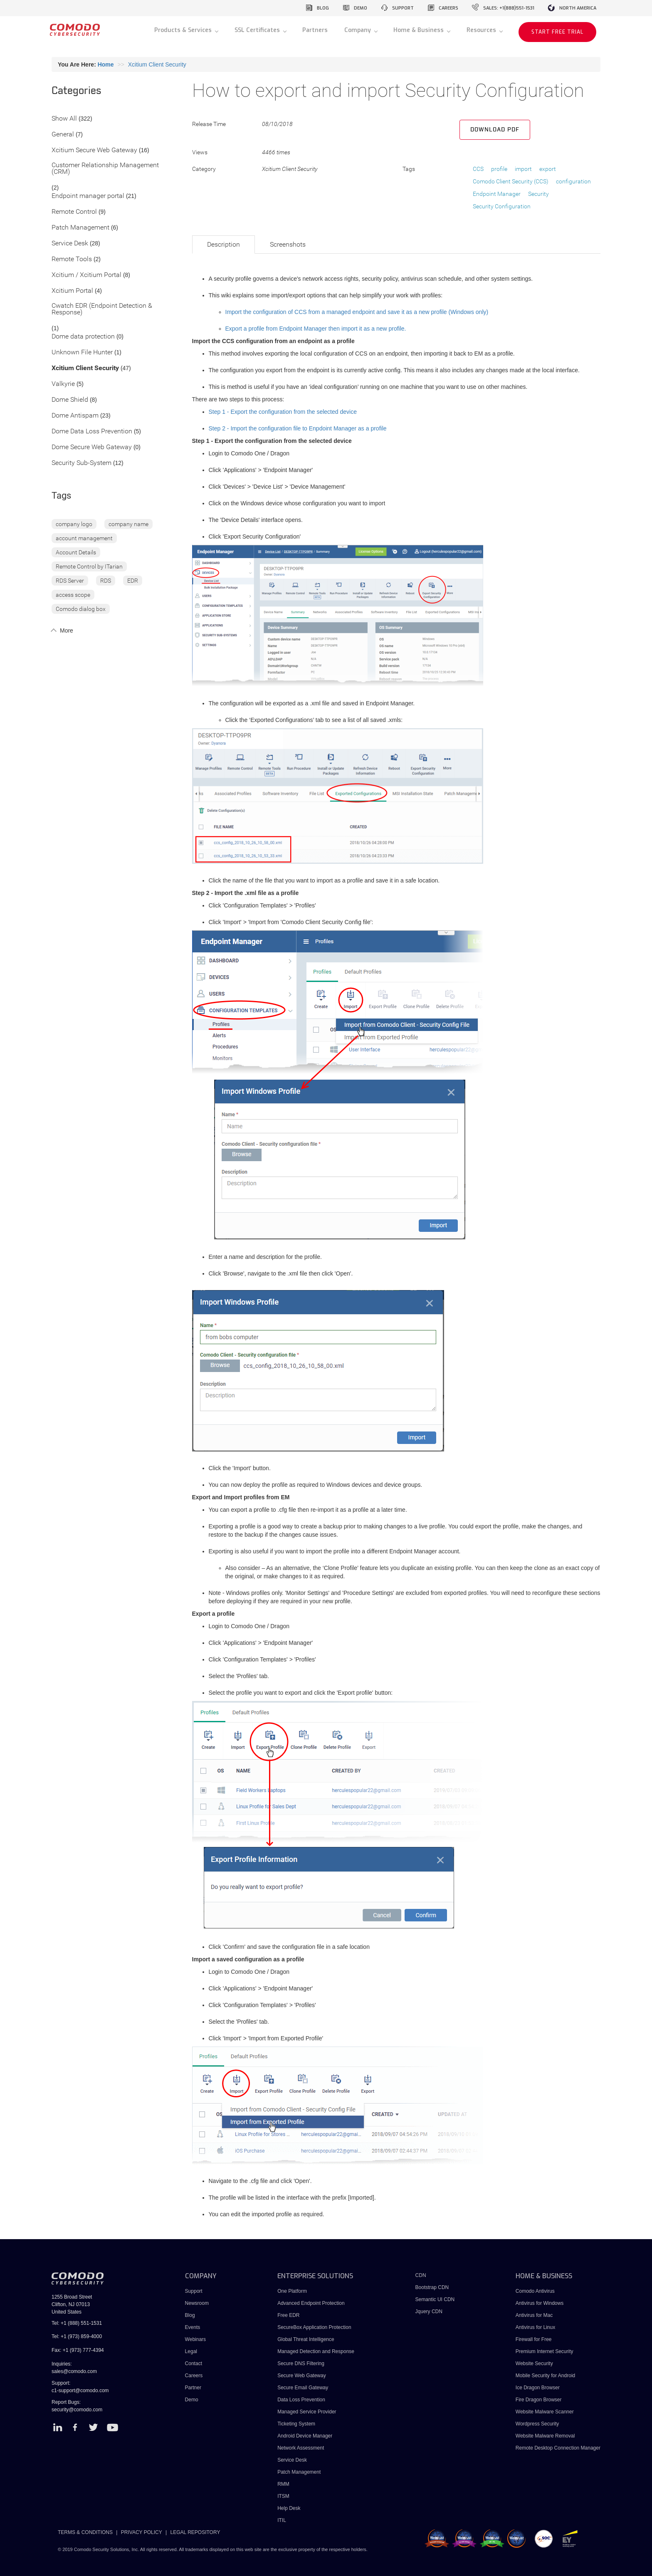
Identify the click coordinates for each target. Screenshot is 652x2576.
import (523, 169)
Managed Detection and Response (315, 2351)
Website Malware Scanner (545, 2412)
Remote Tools (72, 259)
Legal (191, 2351)
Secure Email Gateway (303, 2388)
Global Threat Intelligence (305, 2339)
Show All (64, 118)
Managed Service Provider (306, 2412)
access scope (73, 594)
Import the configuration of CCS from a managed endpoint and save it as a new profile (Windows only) (357, 312)
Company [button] (358, 30)
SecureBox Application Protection (314, 2327)
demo (360, 8)
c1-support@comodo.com (80, 2390)
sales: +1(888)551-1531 (508, 8)
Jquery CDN (428, 2311)
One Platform (292, 2291)
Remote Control (74, 211)
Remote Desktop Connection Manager (558, 2448)
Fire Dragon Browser (539, 2400)
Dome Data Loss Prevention (92, 431)
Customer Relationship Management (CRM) (105, 169)
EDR (132, 580)
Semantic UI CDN (435, 2299)
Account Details (76, 552)
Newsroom (197, 2303)
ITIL (281, 2520)
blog (323, 8)
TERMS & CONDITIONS (85, 2532)
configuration (573, 181)
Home (106, 64)
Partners (315, 30)
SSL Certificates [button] (258, 30)
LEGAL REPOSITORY (195, 2532)
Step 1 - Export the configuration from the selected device (283, 411)
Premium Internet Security (544, 2351)
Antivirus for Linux (535, 2327)
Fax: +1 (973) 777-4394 (78, 2350)
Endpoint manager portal (88, 196)
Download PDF (495, 129)
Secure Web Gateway (301, 2375)
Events (192, 2327)
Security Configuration (502, 206)
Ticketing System (296, 2424)
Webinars (195, 2339)
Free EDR (288, 2315)
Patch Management (80, 227)
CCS (478, 169)
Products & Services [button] (183, 30)
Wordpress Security (537, 2424)
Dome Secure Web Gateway (92, 447)
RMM (283, 2484)
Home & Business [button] (419, 30)
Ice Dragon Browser (538, 2388)
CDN (420, 2275)
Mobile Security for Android (545, 2375)
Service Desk (70, 243)
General (63, 134)
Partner (193, 2388)
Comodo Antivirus (535, 2291)
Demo (191, 2400)
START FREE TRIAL (557, 32)
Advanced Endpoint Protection (310, 2303)
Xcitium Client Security (157, 64)
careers (448, 8)
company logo (74, 524)
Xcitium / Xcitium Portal (86, 275)
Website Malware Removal (545, 2436)
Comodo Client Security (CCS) (510, 181)
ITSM (283, 2496)
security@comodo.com (77, 2410)
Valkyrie (63, 384)
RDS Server (70, 580)
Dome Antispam (75, 415)
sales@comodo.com (74, 2371)
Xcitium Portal (72, 290)
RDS (105, 580)
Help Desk (288, 2508)
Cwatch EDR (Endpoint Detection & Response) (102, 309)
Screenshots (288, 244)
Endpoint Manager (497, 193)
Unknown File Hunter (82, 352)
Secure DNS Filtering (300, 2363)
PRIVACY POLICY (141, 2532)
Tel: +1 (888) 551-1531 (77, 2323)
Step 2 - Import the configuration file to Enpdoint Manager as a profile (298, 428)
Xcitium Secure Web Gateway (94, 150)
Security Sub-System (81, 463)
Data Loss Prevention (301, 2400)
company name (128, 524)
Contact (193, 2363)
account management (84, 538)
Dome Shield (70, 399)
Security (538, 193)
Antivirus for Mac (534, 2315)
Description (223, 244)
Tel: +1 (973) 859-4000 (77, 2336)
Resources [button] (482, 30)
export (547, 169)
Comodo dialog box (81, 609)
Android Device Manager (304, 2436)
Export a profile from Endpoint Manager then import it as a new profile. (315, 328)
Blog (190, 2315)
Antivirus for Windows (539, 2303)
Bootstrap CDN (432, 2287)
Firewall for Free (534, 2339)
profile (499, 169)
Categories (76, 91)
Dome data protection (83, 336)
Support (194, 2291)
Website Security (534, 2363)
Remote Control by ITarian (89, 566)
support (403, 8)
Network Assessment (300, 2448)
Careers (194, 2375)
